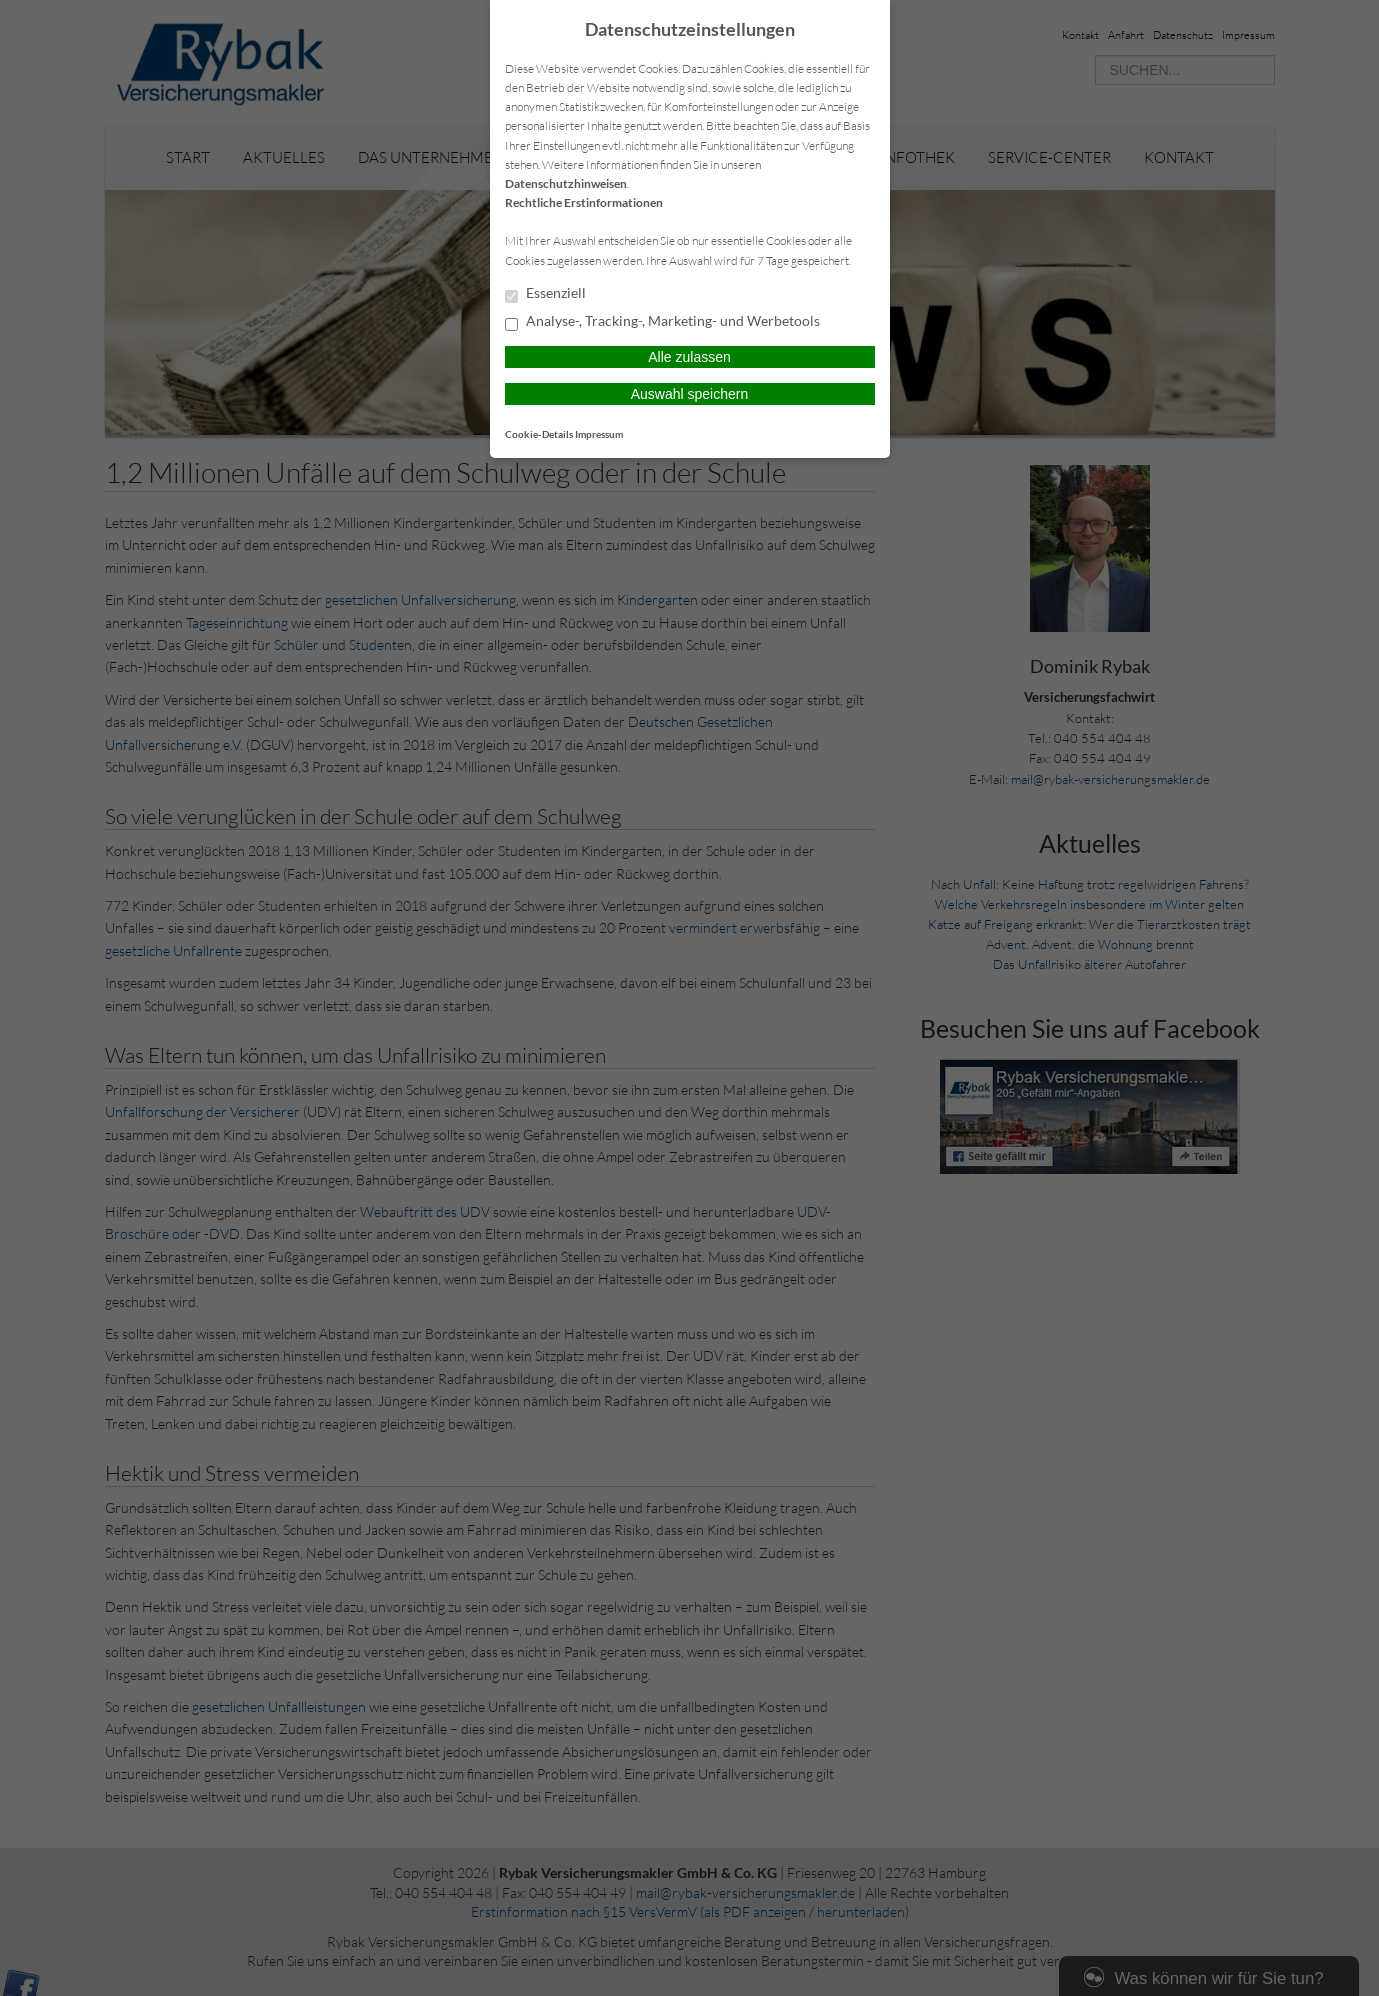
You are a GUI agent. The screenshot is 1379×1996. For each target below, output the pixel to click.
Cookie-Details (539, 434)
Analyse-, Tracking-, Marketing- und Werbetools (662, 322)
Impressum (599, 434)
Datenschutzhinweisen (566, 183)
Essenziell (545, 294)
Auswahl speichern (690, 394)
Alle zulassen (689, 357)
